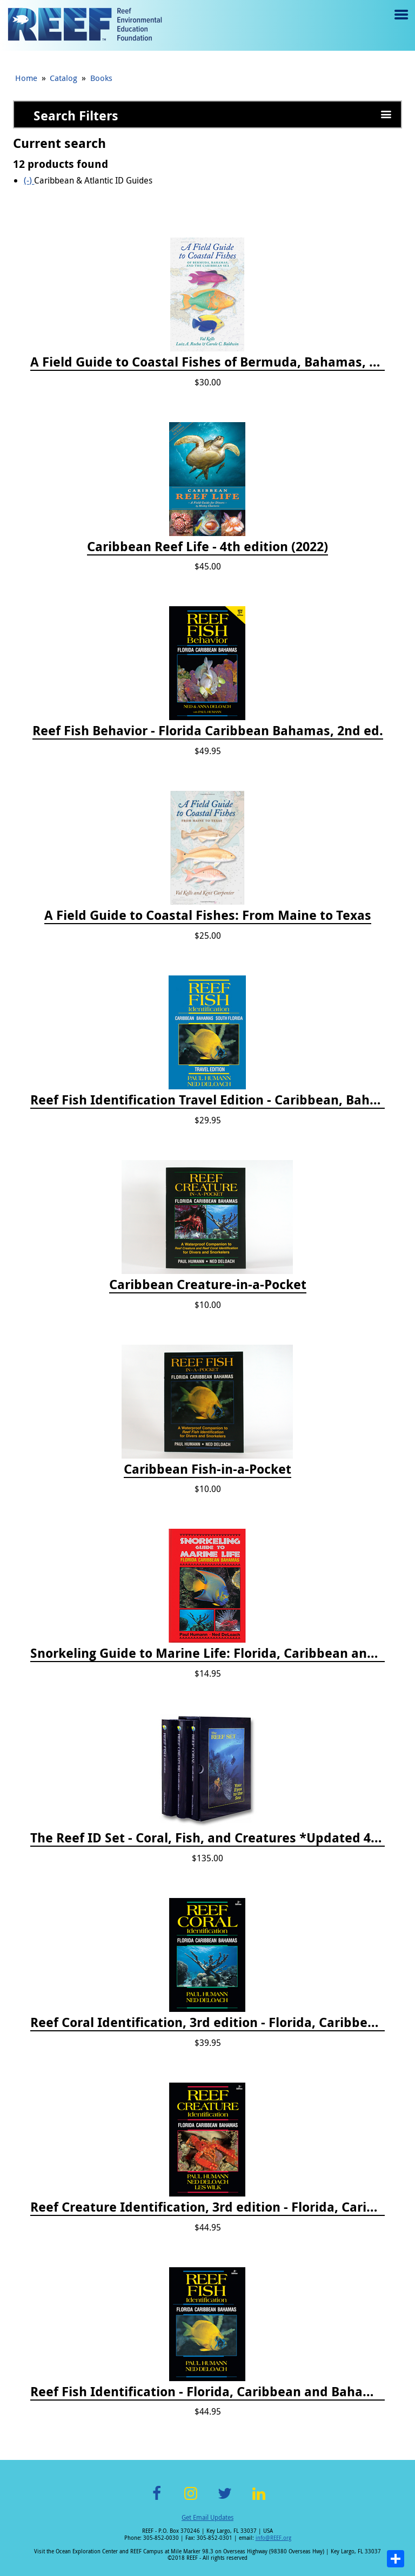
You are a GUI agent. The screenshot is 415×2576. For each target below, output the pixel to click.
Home (26, 77)
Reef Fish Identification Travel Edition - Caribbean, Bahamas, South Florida (207, 1100)
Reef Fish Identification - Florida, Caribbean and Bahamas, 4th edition (207, 2392)
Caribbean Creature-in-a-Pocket (207, 1284)
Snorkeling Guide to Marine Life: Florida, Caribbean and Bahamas (207, 1653)
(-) (29, 180)
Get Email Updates (207, 2517)
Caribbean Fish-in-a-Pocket (207, 1469)
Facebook (156, 2499)
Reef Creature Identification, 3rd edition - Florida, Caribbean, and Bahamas (207, 2207)
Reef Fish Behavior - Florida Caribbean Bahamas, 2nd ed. (207, 731)
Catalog (63, 77)
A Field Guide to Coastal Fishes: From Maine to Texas (207, 915)
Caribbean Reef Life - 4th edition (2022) (207, 546)
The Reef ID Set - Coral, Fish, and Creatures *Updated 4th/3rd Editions (207, 1838)
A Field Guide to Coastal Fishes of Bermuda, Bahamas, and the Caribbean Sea (207, 362)
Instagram (191, 2499)
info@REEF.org (273, 2537)
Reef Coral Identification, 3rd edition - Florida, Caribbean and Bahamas (207, 2022)
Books (101, 77)
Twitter (224, 2499)
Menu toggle (400, 22)
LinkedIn (258, 2499)
